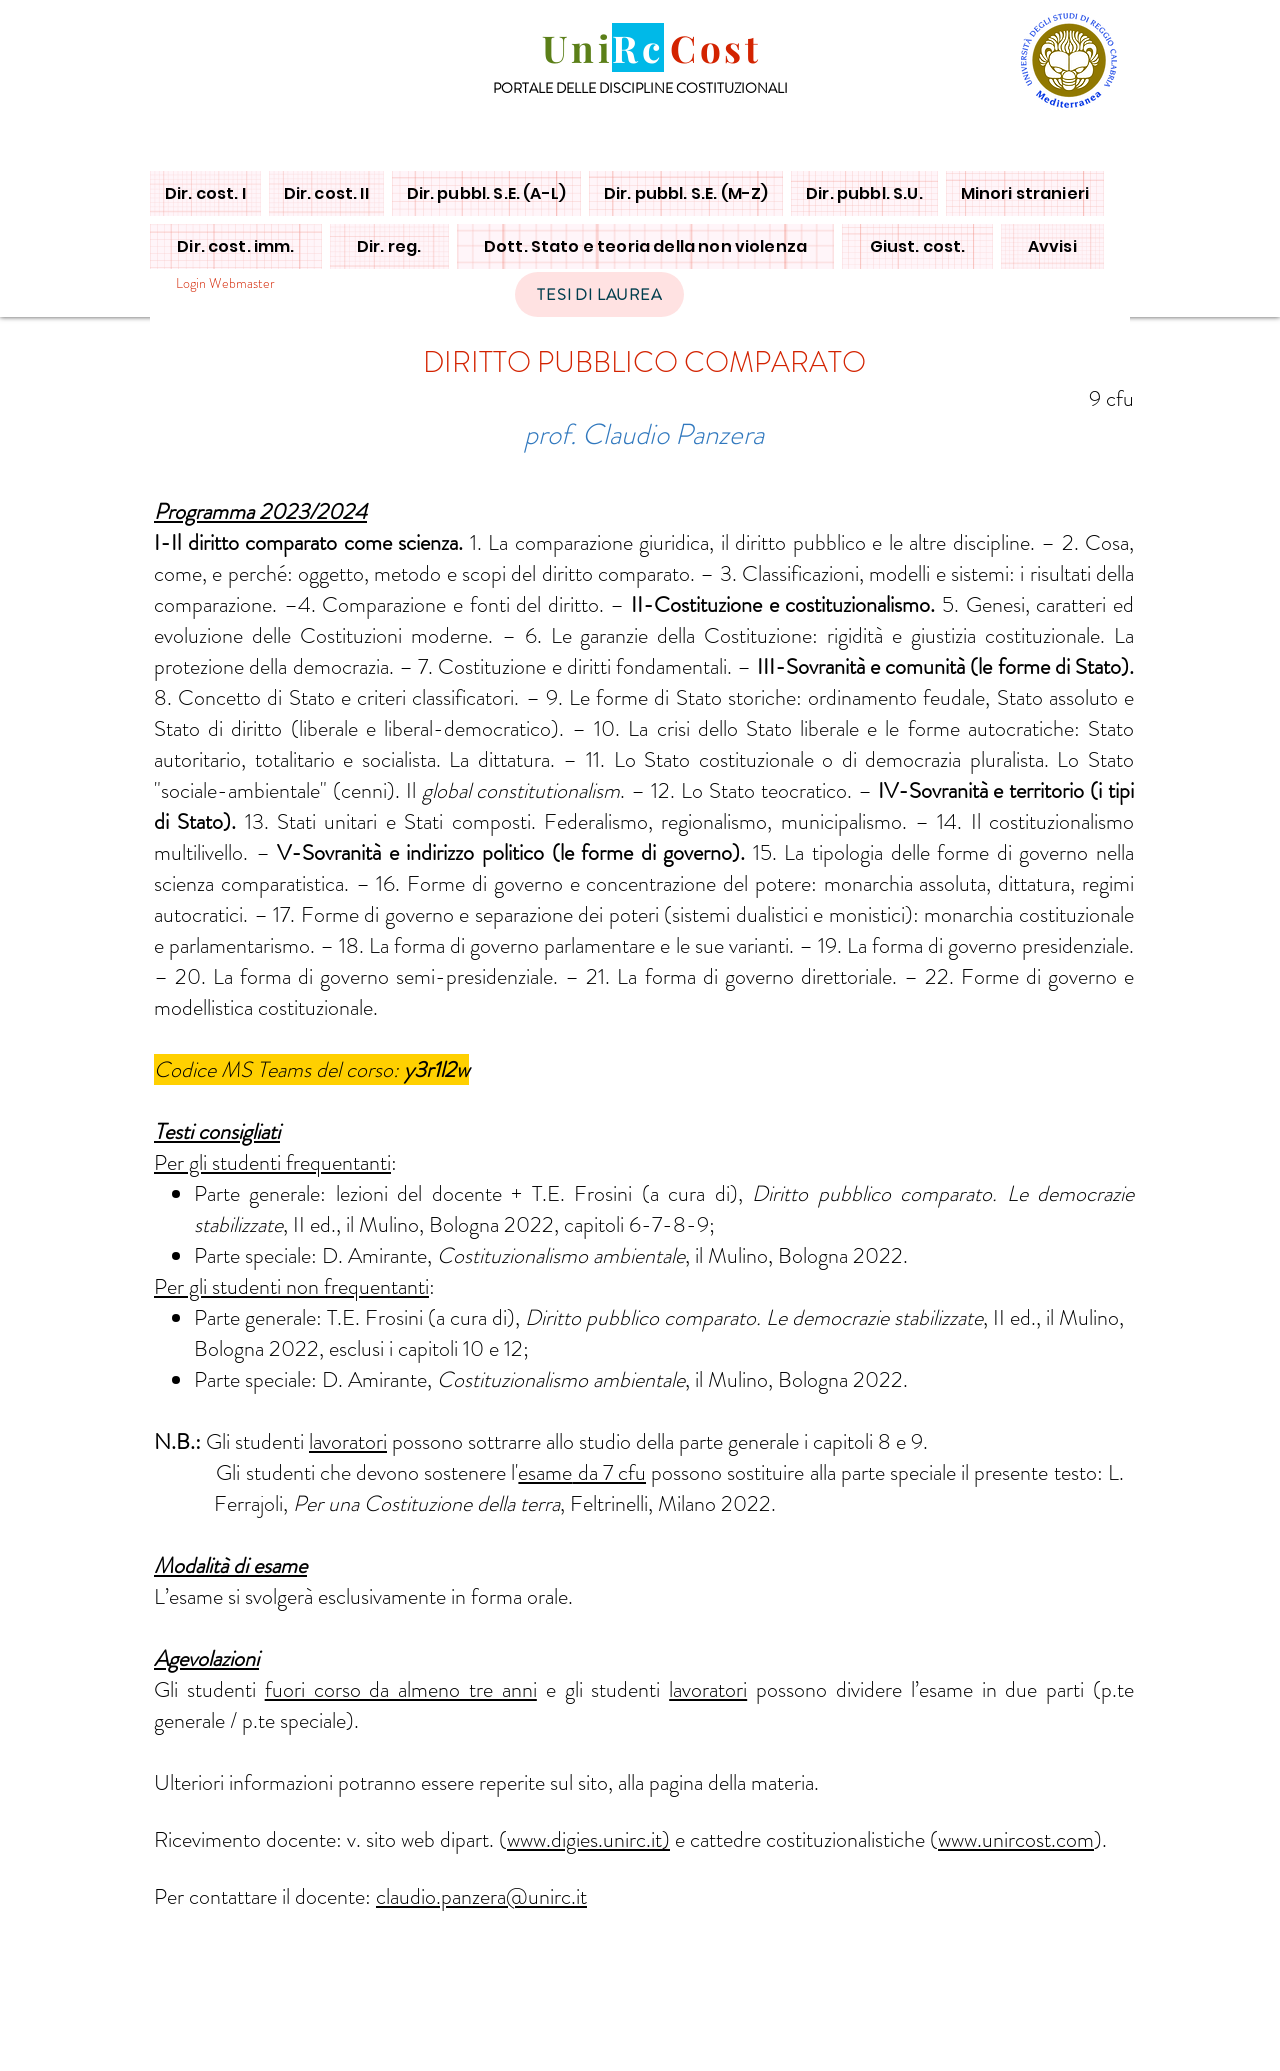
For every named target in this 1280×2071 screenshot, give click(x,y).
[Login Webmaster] (225, 283)
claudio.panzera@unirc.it (481, 1896)
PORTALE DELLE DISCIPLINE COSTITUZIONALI (640, 88)
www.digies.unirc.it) (588, 1839)
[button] (205, 193)
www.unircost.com (1016, 1839)
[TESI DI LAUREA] (599, 294)
